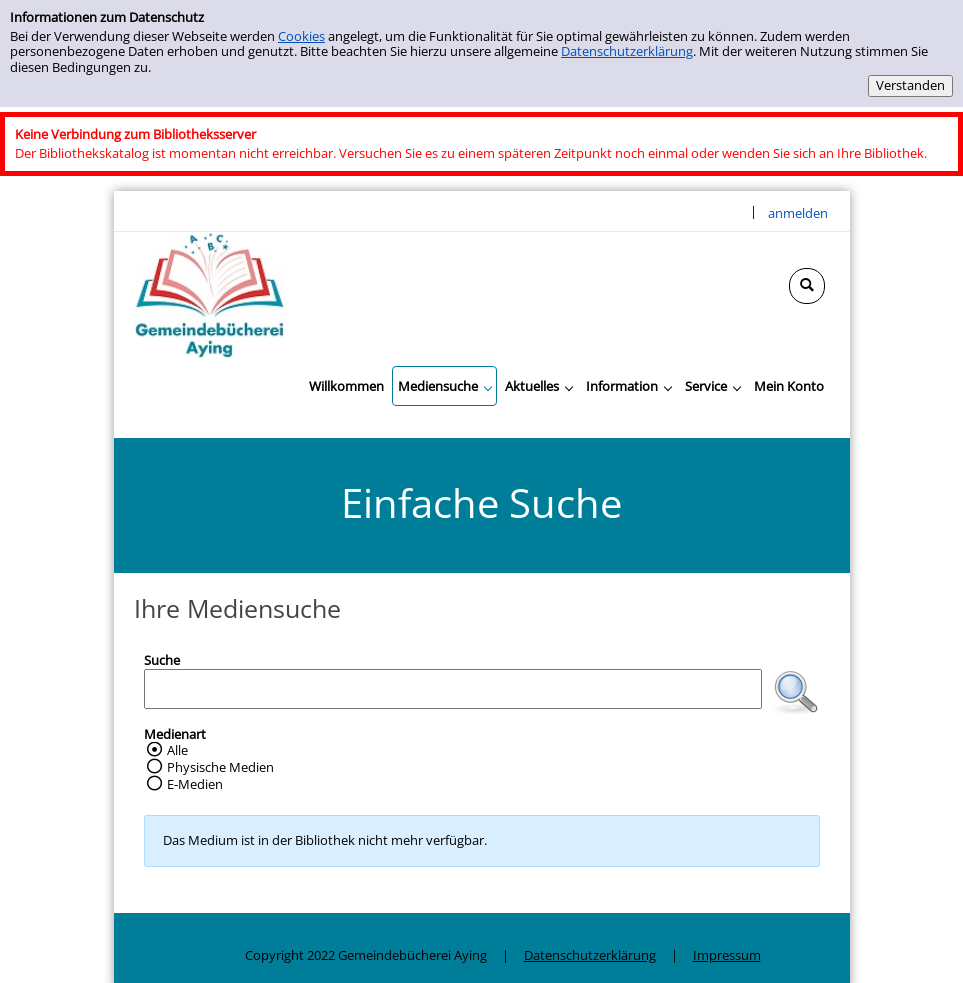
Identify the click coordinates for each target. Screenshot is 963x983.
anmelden (798, 213)
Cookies (301, 36)
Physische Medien (220, 767)
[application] (444, 386)
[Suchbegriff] (453, 689)
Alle (177, 750)
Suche (162, 660)
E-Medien (195, 784)
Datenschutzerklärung (627, 51)
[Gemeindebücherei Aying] (209, 294)
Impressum (727, 955)
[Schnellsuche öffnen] (807, 286)
